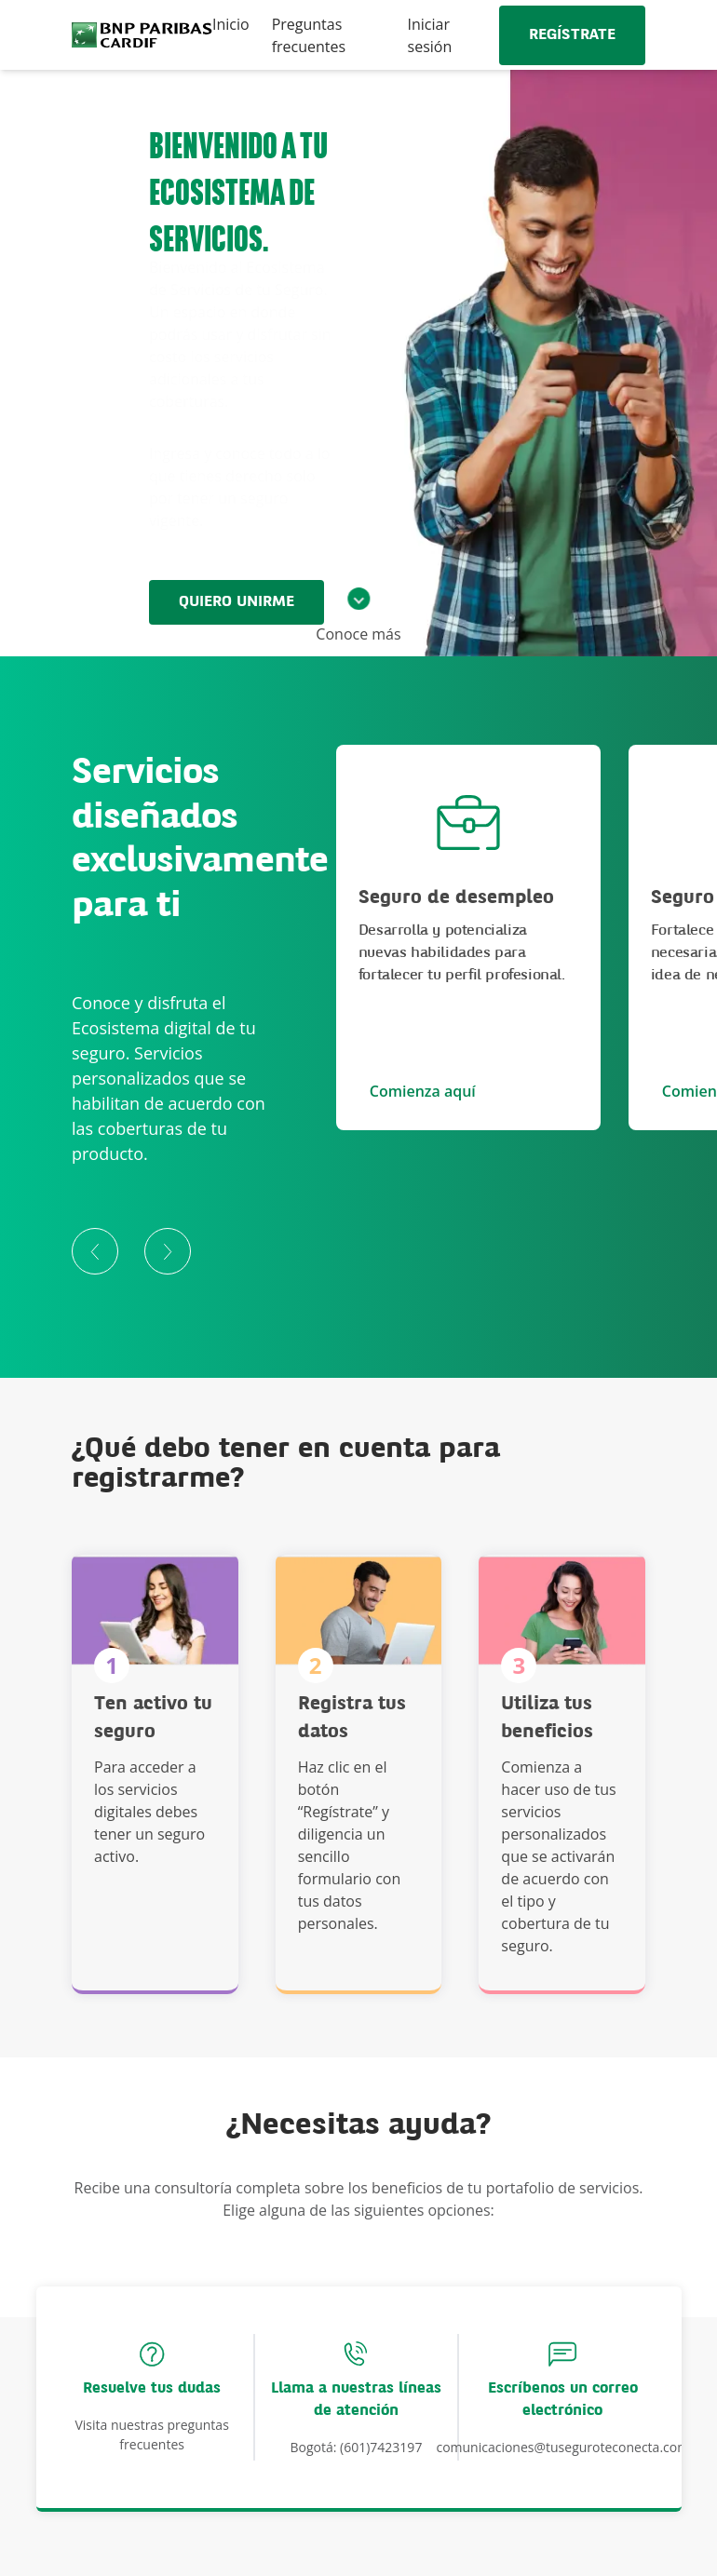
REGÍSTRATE (572, 35)
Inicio (231, 24)
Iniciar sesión (430, 35)
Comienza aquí (423, 1091)
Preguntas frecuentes (309, 35)
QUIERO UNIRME (236, 602)
